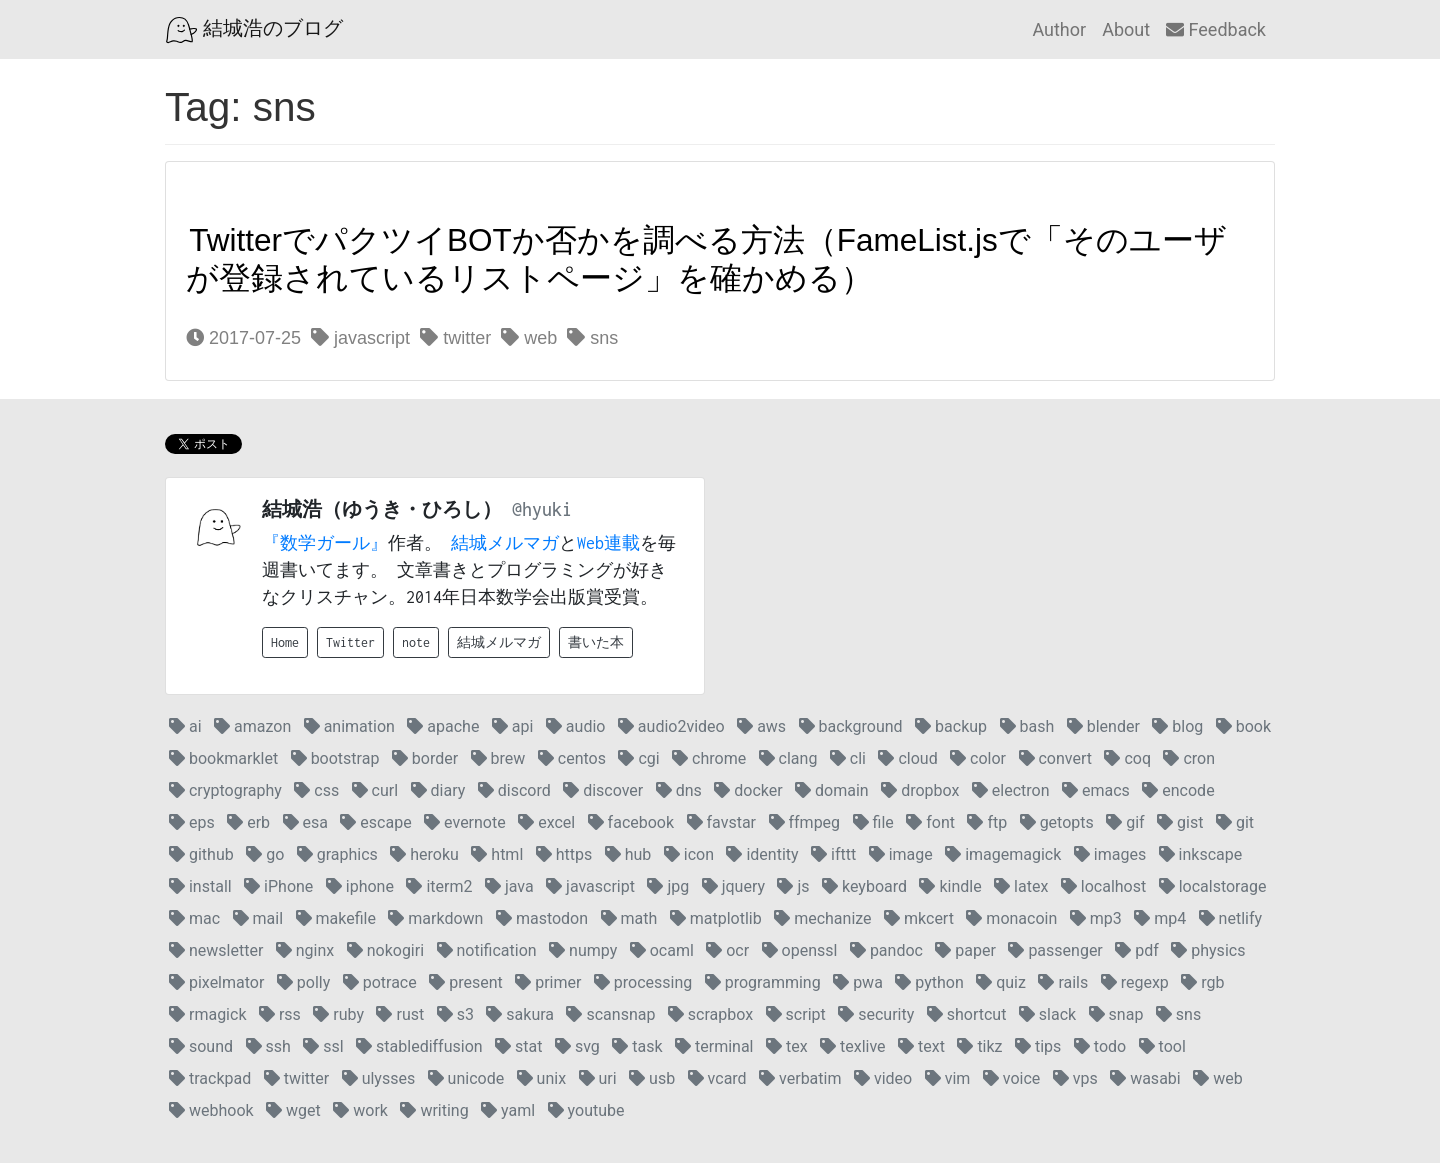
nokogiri (385, 950)
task (637, 1046)
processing (643, 982)
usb (652, 1078)
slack (1047, 1014)
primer (548, 982)
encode (1178, 790)
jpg (668, 886)
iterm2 (439, 886)
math (629, 918)
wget (293, 1110)
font (930, 822)
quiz (1001, 982)
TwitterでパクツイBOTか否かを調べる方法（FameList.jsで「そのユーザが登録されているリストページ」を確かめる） (706, 259)
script (796, 1014)
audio (576, 726)
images (1110, 854)
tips (1038, 1046)
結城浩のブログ (254, 30)
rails (1063, 982)
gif (1125, 822)
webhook (211, 1110)
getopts (1057, 822)
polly (303, 982)
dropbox (920, 790)
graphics (337, 854)
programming (763, 982)
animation (349, 726)
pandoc (886, 950)
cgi (638, 758)
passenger (1055, 950)
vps (1075, 1078)
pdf (1137, 950)
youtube (586, 1110)
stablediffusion (419, 1046)
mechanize (822, 918)
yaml (508, 1110)
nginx (305, 950)
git (1235, 822)
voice (1011, 1078)
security (876, 1014)
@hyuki (542, 509)
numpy (583, 950)
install (200, 886)
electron (1011, 790)
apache (443, 726)
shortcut (967, 1014)
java (509, 886)
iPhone (278, 886)
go (265, 854)
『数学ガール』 (325, 543)
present (466, 982)
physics (1208, 950)
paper (965, 950)
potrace (380, 982)
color (978, 758)
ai (185, 726)
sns (592, 338)
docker (748, 790)
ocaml (662, 950)
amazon (252, 726)
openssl (800, 950)
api (513, 726)
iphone (360, 886)
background (851, 726)
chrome (709, 758)
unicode (466, 1078)
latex (1021, 886)
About (1126, 29)
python (929, 982)
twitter (455, 338)
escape (375, 822)
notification (487, 950)
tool (1162, 1046)
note (416, 642)
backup (951, 726)
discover (603, 790)
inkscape (1201, 854)
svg (577, 1046)
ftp (987, 822)
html (497, 854)
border (425, 758)
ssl (323, 1046)
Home (285, 642)
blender (1103, 726)
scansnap (610, 1014)
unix (541, 1078)
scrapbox (710, 1014)
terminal (714, 1046)
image (901, 854)
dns (679, 790)
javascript (360, 338)
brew (498, 758)
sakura (520, 1014)
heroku (424, 854)
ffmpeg (805, 822)
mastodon (542, 918)
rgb (1202, 982)
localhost (1103, 886)
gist (1180, 822)
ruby (338, 1014)
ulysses (379, 1078)
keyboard (864, 886)
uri (598, 1078)
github (201, 854)
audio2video (671, 726)
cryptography (225, 790)
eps (192, 822)
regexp (1135, 982)
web (529, 338)
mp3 (1096, 918)
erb (248, 822)
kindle (950, 886)
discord (514, 790)
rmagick (207, 1014)
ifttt (833, 854)
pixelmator (216, 982)
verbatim (800, 1078)
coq (1127, 758)
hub (628, 854)
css (316, 790)
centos (572, 758)
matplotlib (716, 918)
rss (280, 1014)
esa (305, 822)
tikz (979, 1046)
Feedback (1216, 29)
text (921, 1046)
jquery (733, 886)
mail (258, 918)
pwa (858, 982)
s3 (455, 1014)
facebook (631, 822)
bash (1027, 726)
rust (400, 1014)
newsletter (216, 950)
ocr (727, 950)
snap (1116, 1014)
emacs (1096, 790)
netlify (1230, 918)
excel (546, 822)
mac (194, 918)
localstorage (1213, 886)
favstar (721, 822)
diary (438, 790)
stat (518, 1046)
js (793, 886)
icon (689, 854)
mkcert (919, 918)
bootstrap (335, 758)
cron (1189, 758)
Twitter (350, 642)
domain (832, 790)
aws (761, 726)
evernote (465, 822)
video (883, 1078)
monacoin (1011, 918)
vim (948, 1078)
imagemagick (1003, 854)
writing (434, 1110)
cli (848, 758)
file (873, 822)
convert (1055, 758)
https (564, 854)
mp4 (1160, 918)
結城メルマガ (505, 543)
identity (762, 854)
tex (787, 1046)
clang (788, 758)
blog (1177, 726)
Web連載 (608, 543)
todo (1100, 1046)
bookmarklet (223, 758)
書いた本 (596, 642)
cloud (907, 758)
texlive (853, 1046)
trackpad (210, 1078)
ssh (268, 1046)
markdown (435, 918)
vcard (717, 1078)
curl (375, 790)
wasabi (1145, 1078)
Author (1059, 29)
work (360, 1110)
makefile (336, 918)
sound (201, 1046)
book (1243, 726)
